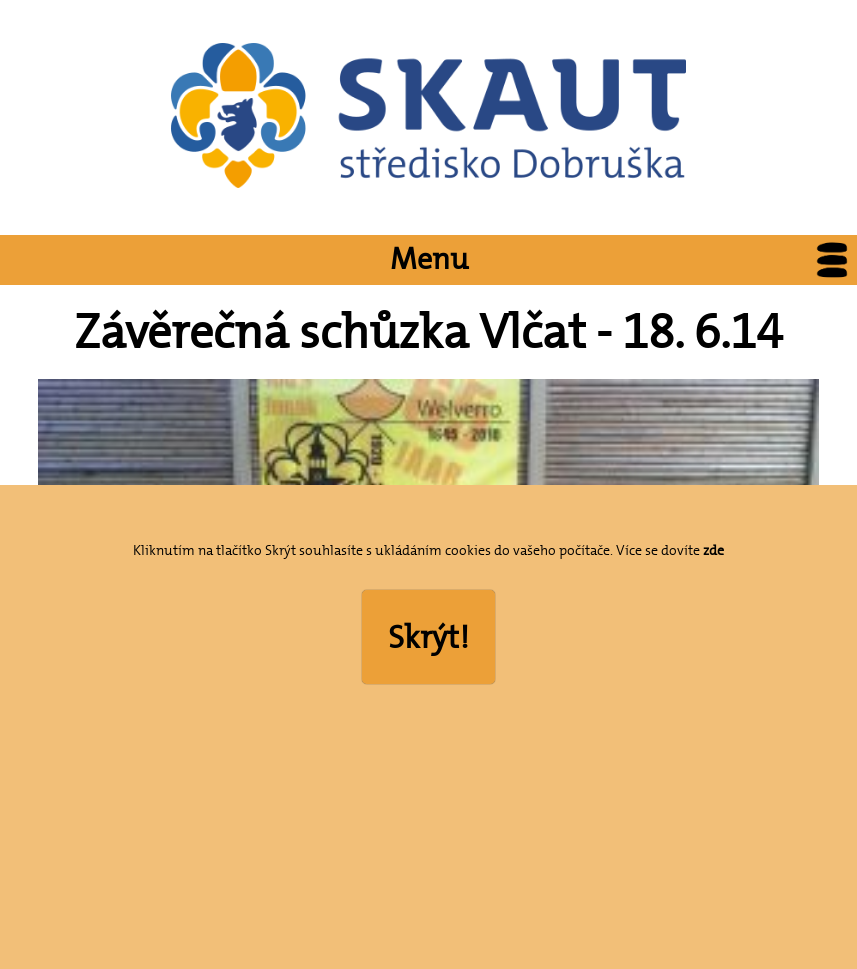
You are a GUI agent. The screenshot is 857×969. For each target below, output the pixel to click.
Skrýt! (428, 637)
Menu (624, 260)
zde (713, 550)
